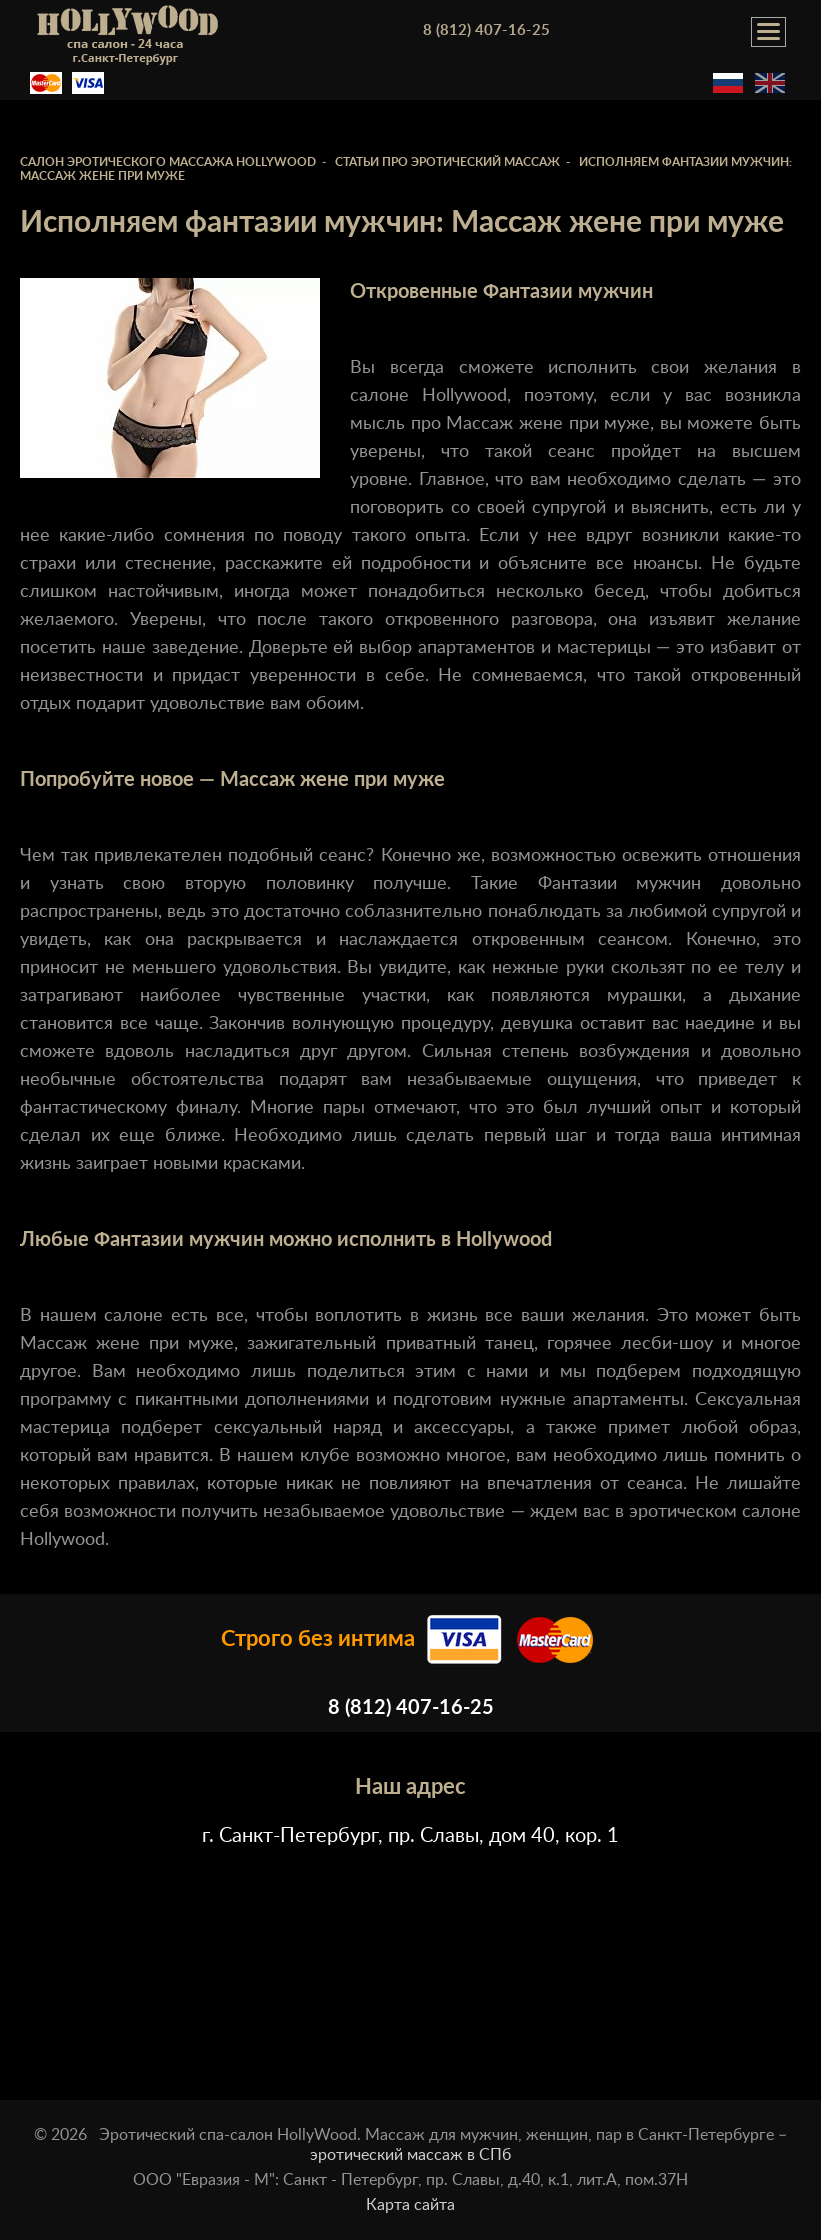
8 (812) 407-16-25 (486, 30)
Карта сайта (410, 2205)
